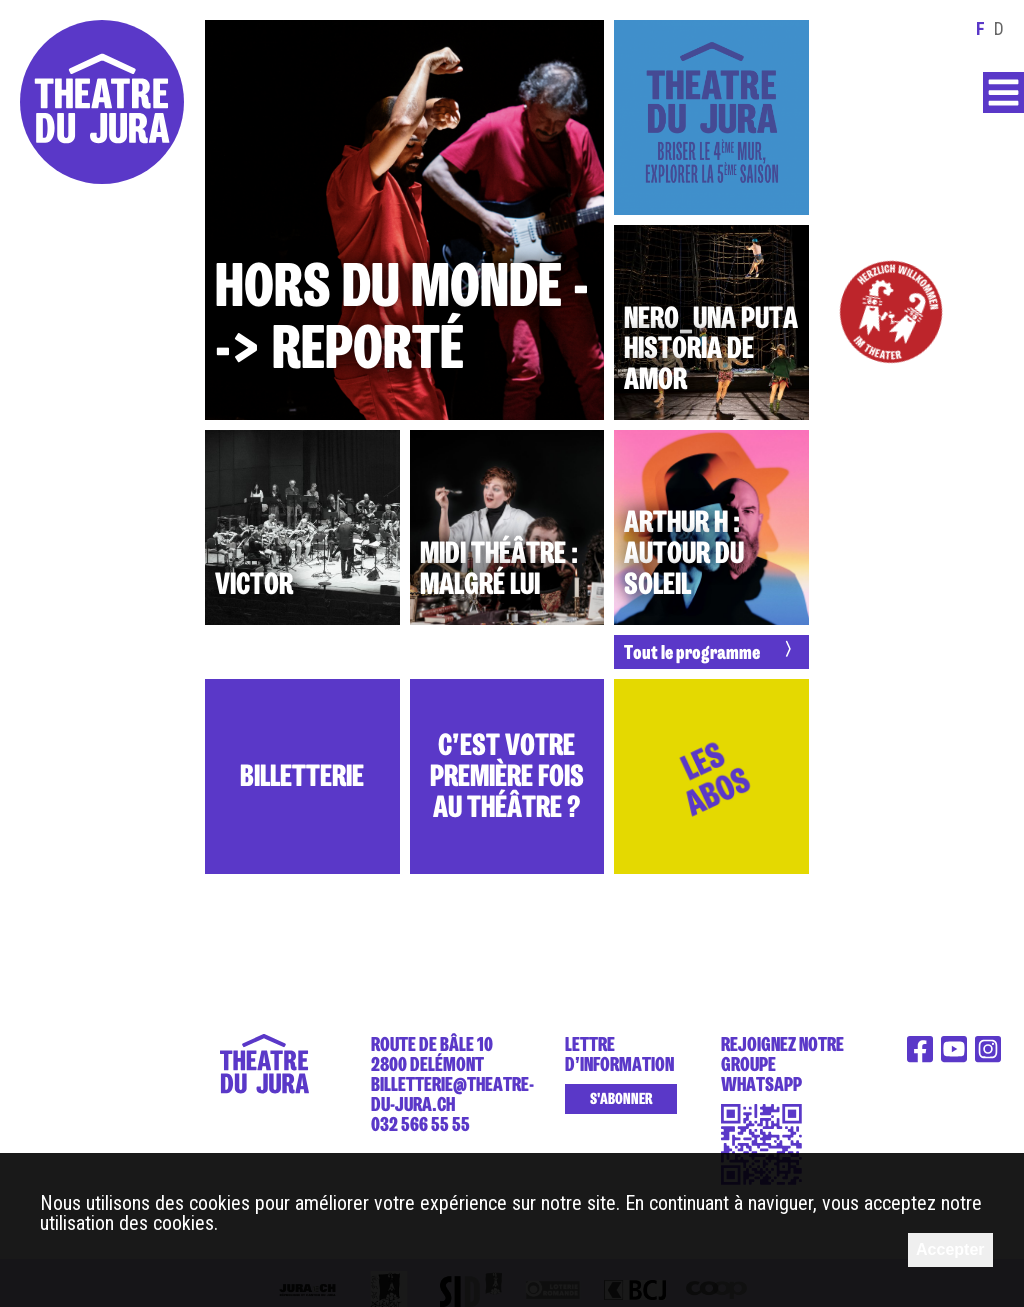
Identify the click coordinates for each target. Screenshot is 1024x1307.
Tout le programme (692, 652)
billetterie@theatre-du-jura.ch (452, 1094)
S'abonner (621, 1099)
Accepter (950, 1249)
